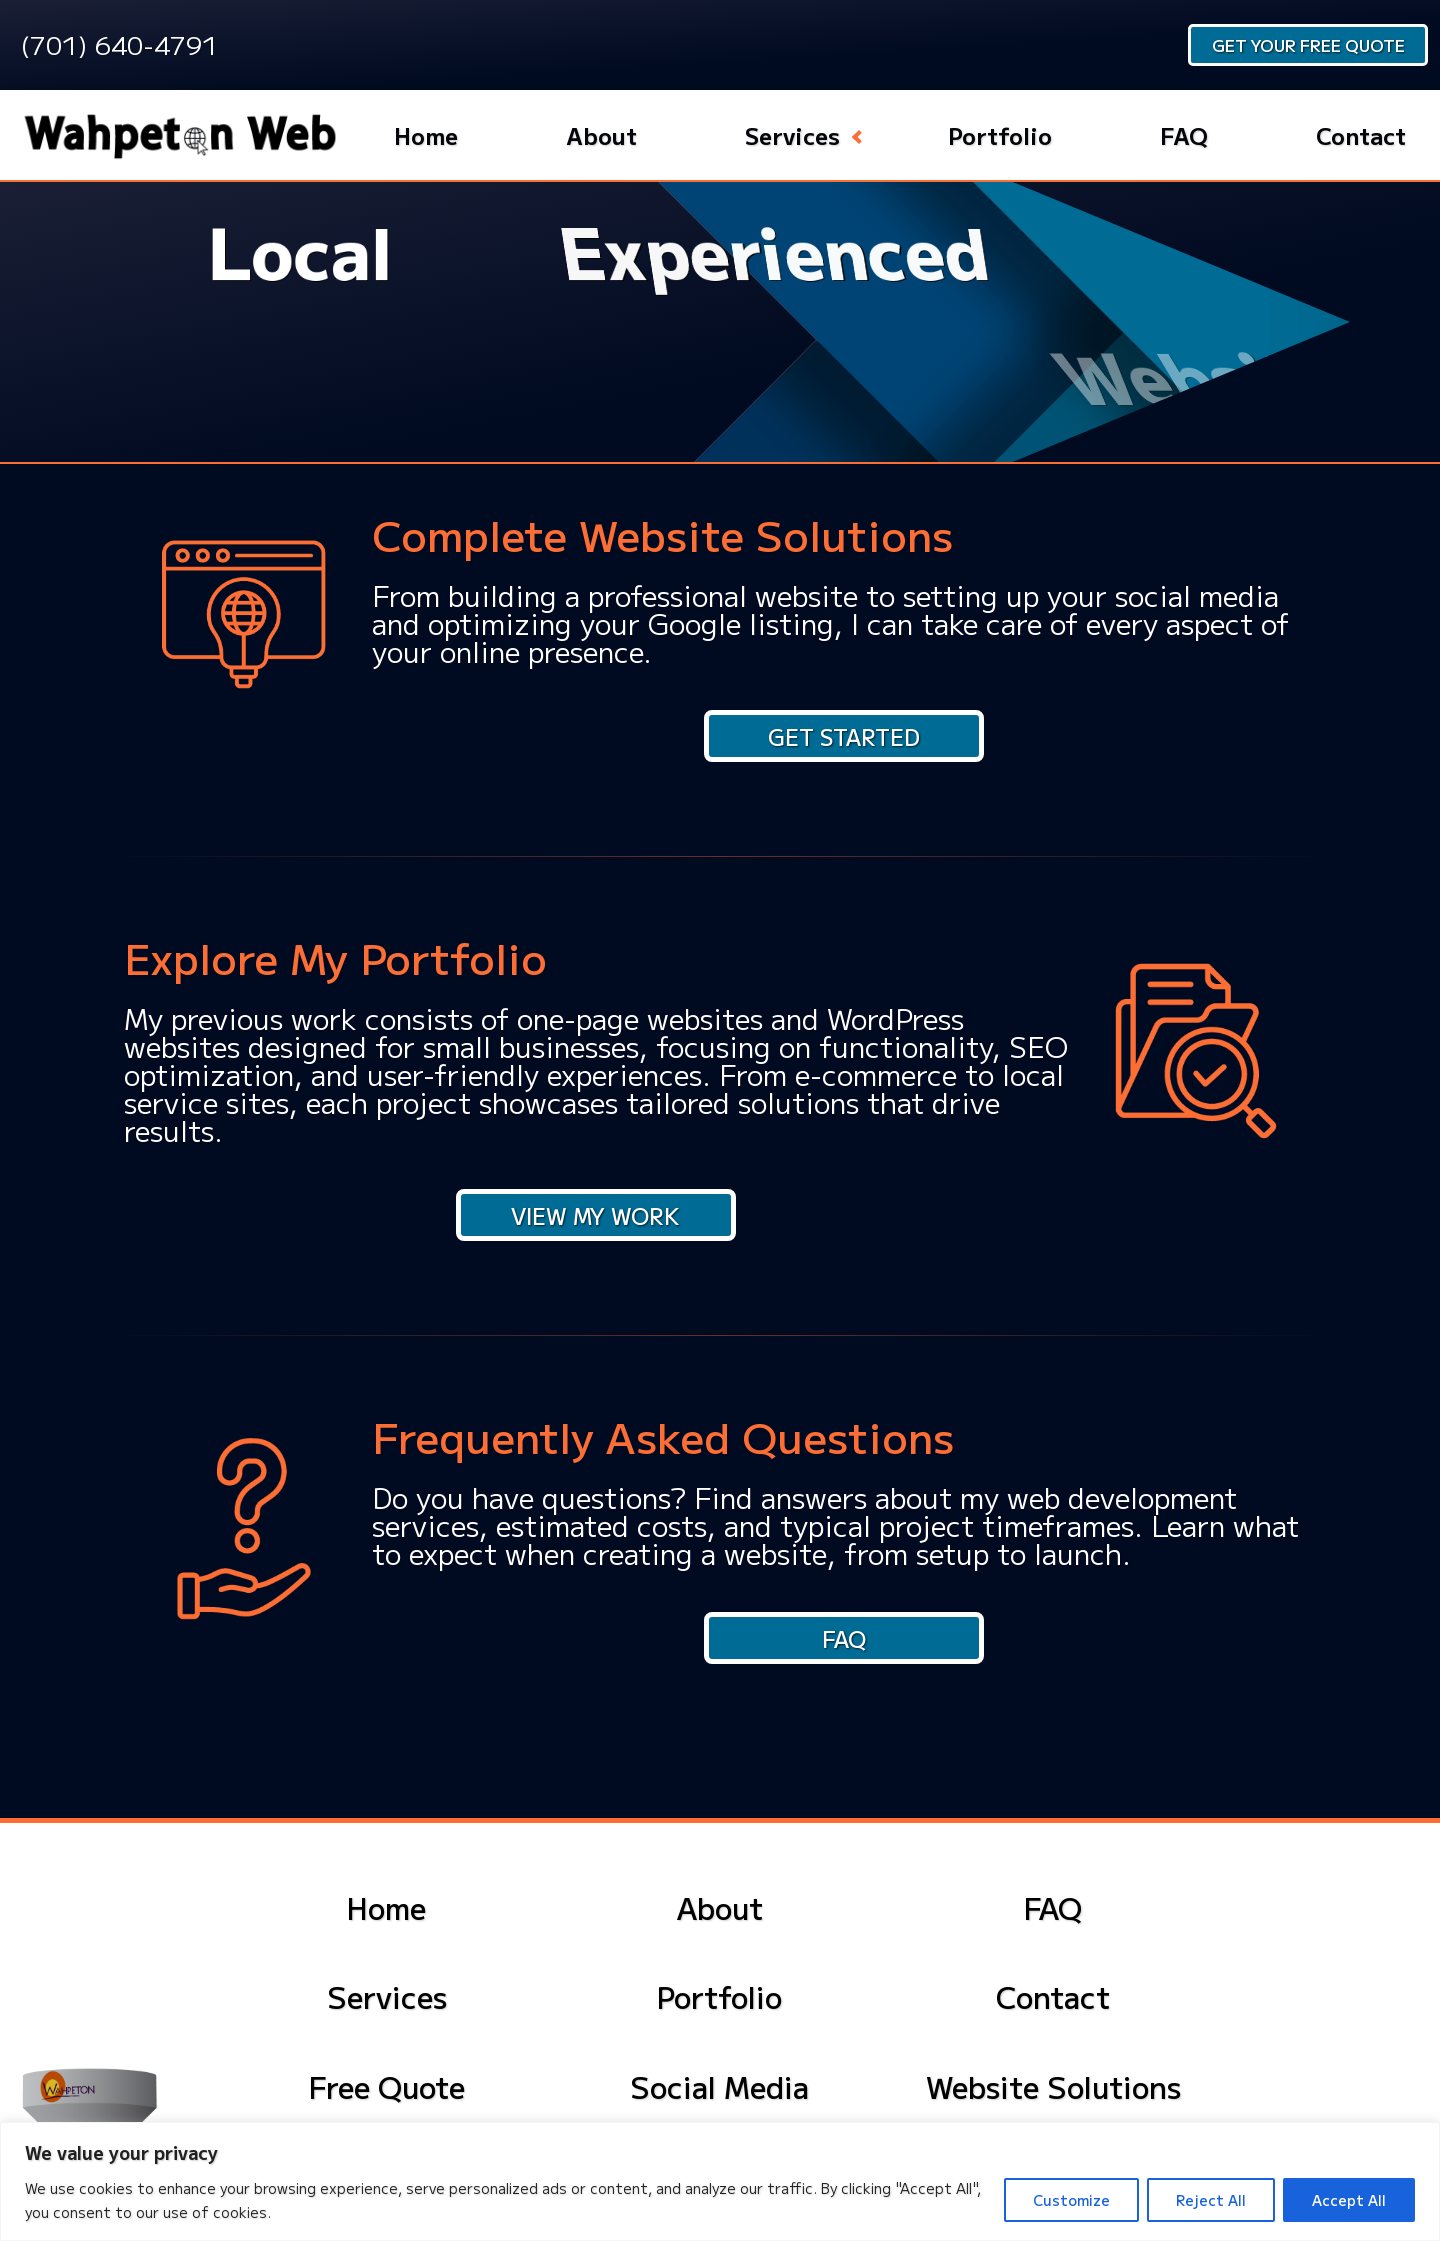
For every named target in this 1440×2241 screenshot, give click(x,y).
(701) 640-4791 (119, 44)
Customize (1071, 2200)
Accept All (1349, 2200)
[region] (720, 2181)
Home (426, 135)
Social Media (719, 2086)
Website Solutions (1053, 2086)
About (601, 135)
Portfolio (1000, 135)
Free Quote (387, 2086)
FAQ (1184, 135)
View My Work (595, 1215)
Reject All (1211, 2200)
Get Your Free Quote (1308, 45)
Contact (1361, 135)
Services (792, 135)
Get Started (844, 736)
